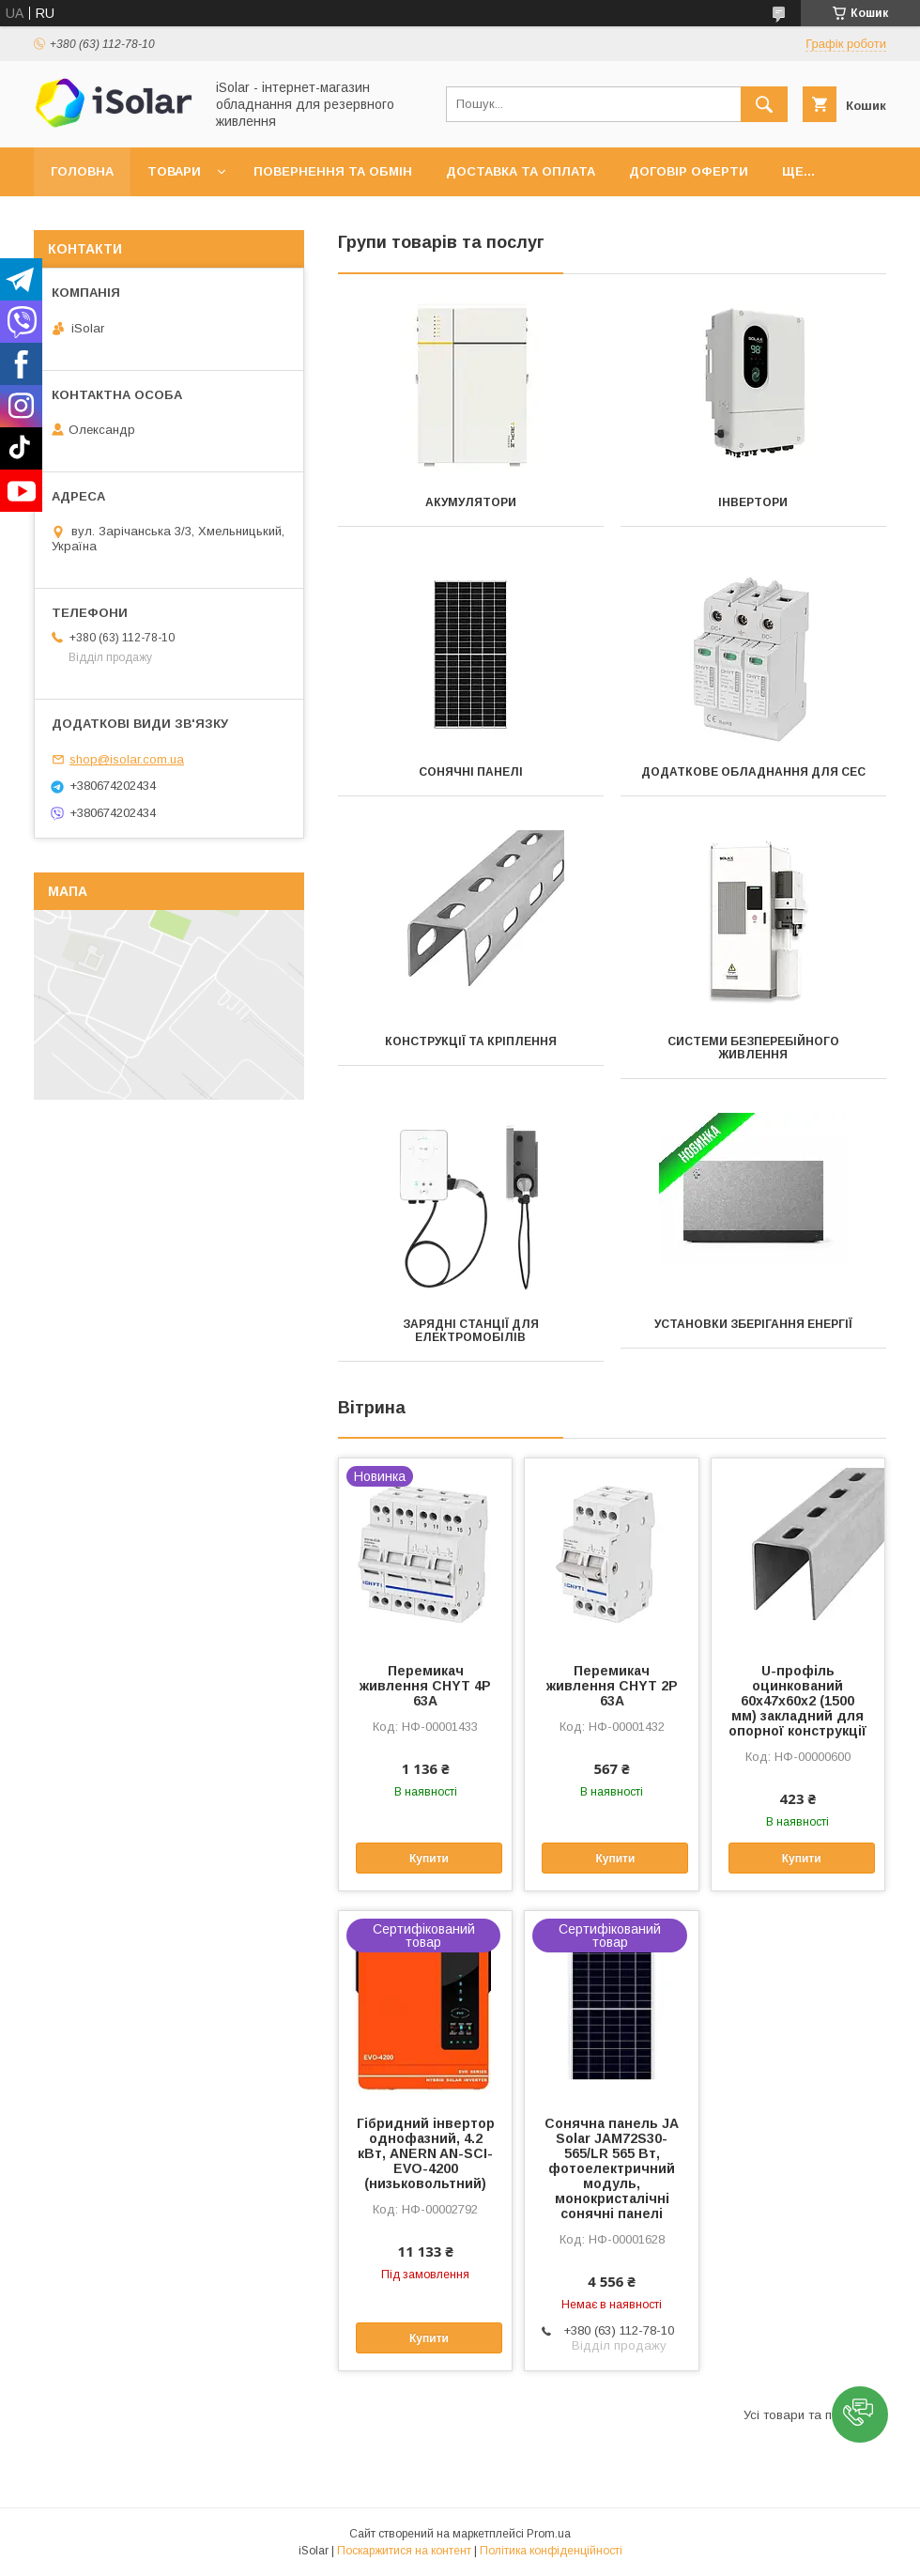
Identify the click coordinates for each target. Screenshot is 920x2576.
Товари (174, 171)
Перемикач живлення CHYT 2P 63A (612, 1685)
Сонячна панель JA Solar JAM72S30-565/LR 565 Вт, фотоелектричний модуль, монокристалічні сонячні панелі (611, 2168)
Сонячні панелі (471, 772)
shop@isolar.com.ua (126, 759)
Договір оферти (688, 171)
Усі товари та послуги (807, 2415)
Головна (82, 171)
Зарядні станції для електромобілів (471, 1331)
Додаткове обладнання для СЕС (753, 772)
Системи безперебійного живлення (753, 1048)
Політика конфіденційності (551, 2550)
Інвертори (753, 502)
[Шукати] (764, 104)
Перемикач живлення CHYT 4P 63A (425, 1685)
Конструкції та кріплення (471, 1041)
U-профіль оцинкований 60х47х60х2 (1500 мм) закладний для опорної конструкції (797, 1700)
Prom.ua (549, 2533)
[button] (860, 2414)
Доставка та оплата (520, 171)
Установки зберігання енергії (753, 1324)
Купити (429, 1858)
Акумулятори (470, 502)
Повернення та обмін (332, 171)
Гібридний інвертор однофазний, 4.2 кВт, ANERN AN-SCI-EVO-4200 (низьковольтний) (426, 2153)
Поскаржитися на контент (404, 2550)
